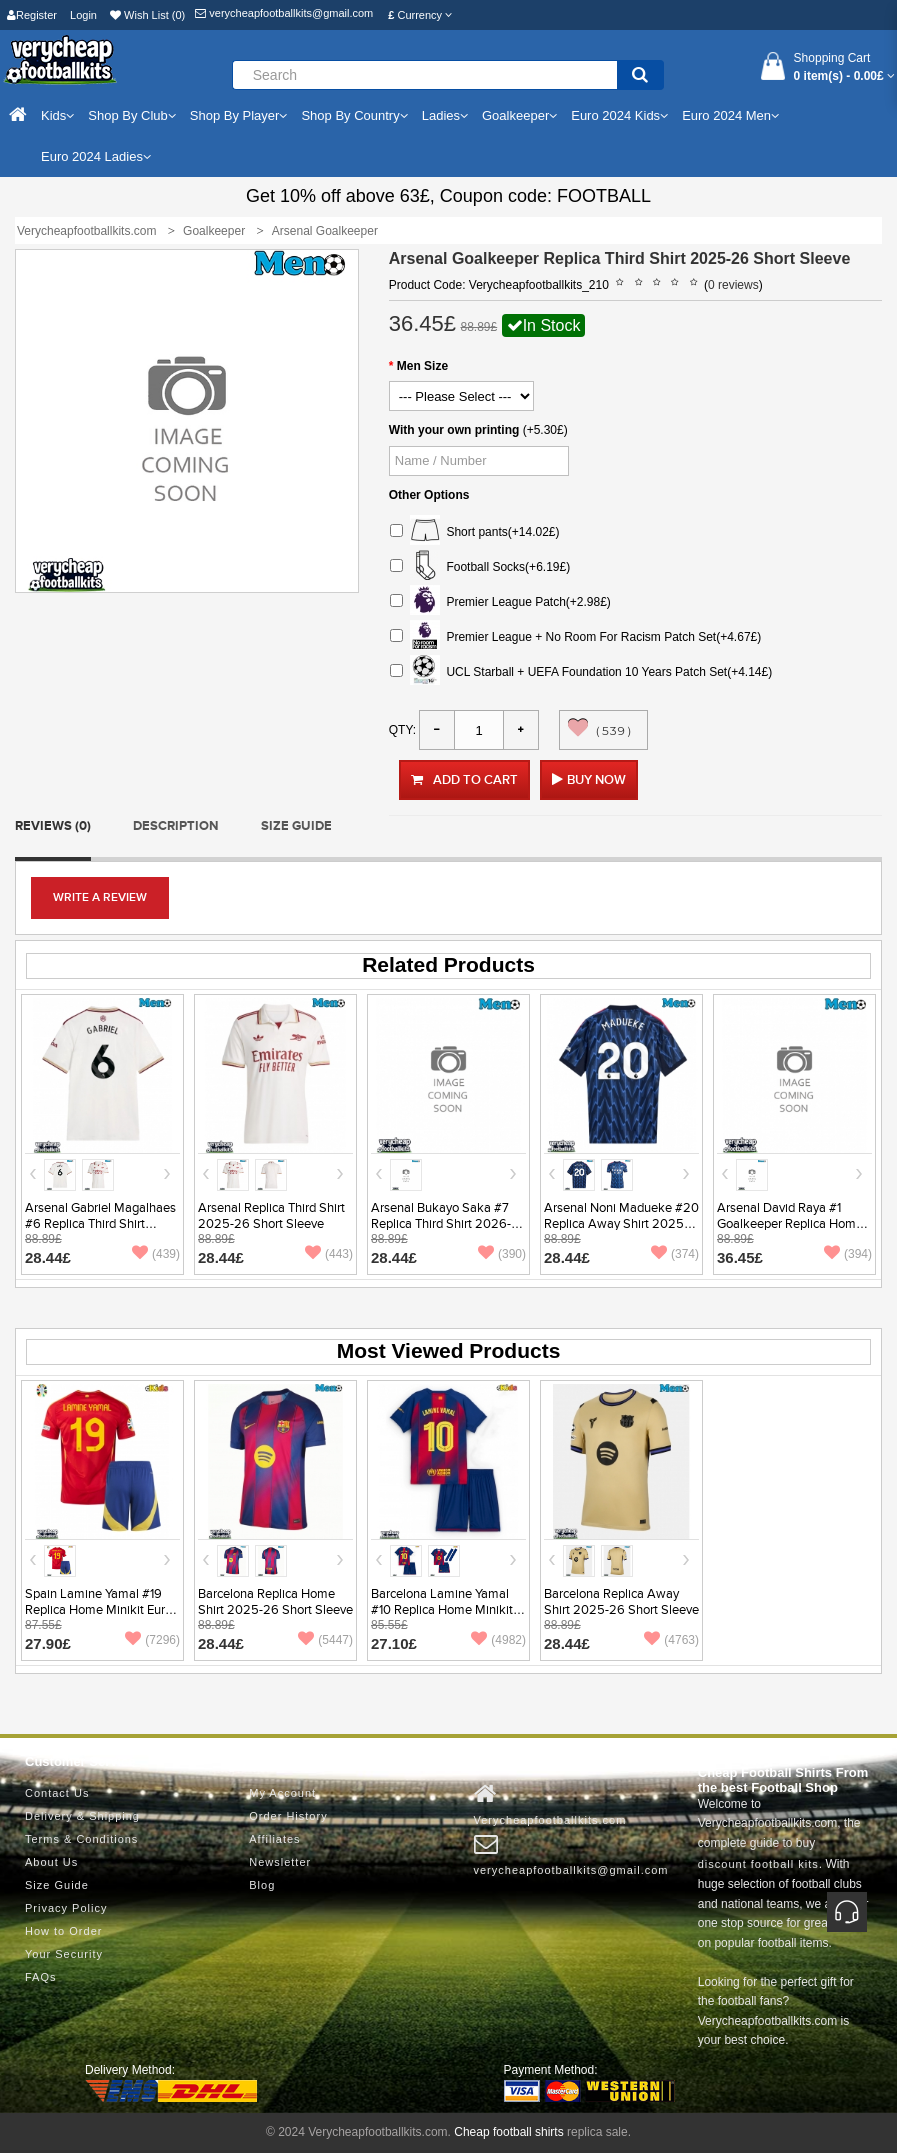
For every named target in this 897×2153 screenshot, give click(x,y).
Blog (262, 1885)
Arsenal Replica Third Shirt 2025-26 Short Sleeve (271, 1216)
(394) (848, 1254)
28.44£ (48, 1257)
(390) (502, 1254)
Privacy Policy (66, 1908)
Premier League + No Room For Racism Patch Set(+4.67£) (575, 637)
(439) (156, 1254)
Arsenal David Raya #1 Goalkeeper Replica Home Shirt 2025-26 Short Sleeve (794, 1224)
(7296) (152, 1640)
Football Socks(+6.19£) (480, 567)
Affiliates (274, 1839)
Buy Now (596, 780)
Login (83, 15)
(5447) (325, 1640)
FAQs (41, 1977)
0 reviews (733, 285)
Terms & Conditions (81, 1839)
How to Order (63, 1931)
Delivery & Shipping (82, 1816)
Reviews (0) (53, 826)
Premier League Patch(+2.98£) (500, 602)
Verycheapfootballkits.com (550, 1804)
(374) (675, 1254)
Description (175, 826)
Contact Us (57, 1793)
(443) (329, 1254)
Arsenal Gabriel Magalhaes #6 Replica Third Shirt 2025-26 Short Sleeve (100, 1224)
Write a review (100, 897)
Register (32, 15)
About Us (51, 1862)
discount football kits (758, 1864)
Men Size (422, 366)
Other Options (429, 495)
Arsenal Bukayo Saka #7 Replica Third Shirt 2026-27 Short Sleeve (448, 1224)
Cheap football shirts (508, 2132)
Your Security (64, 1954)
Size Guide (296, 826)
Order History (288, 1816)
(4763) (671, 1640)
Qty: (402, 730)
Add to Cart (464, 780)
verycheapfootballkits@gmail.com (284, 13)
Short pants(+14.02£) (475, 532)
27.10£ (394, 1643)
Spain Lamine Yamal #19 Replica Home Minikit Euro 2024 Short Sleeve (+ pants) (102, 1610)
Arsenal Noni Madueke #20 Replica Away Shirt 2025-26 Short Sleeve (621, 1224)
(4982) (498, 1640)
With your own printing (454, 430)
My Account (282, 1793)
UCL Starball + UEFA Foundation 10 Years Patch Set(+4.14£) (581, 672)
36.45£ (740, 1257)
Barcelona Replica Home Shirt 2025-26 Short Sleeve (275, 1602)
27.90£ (48, 1643)
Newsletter (280, 1862)
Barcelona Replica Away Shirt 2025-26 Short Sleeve (621, 1602)
